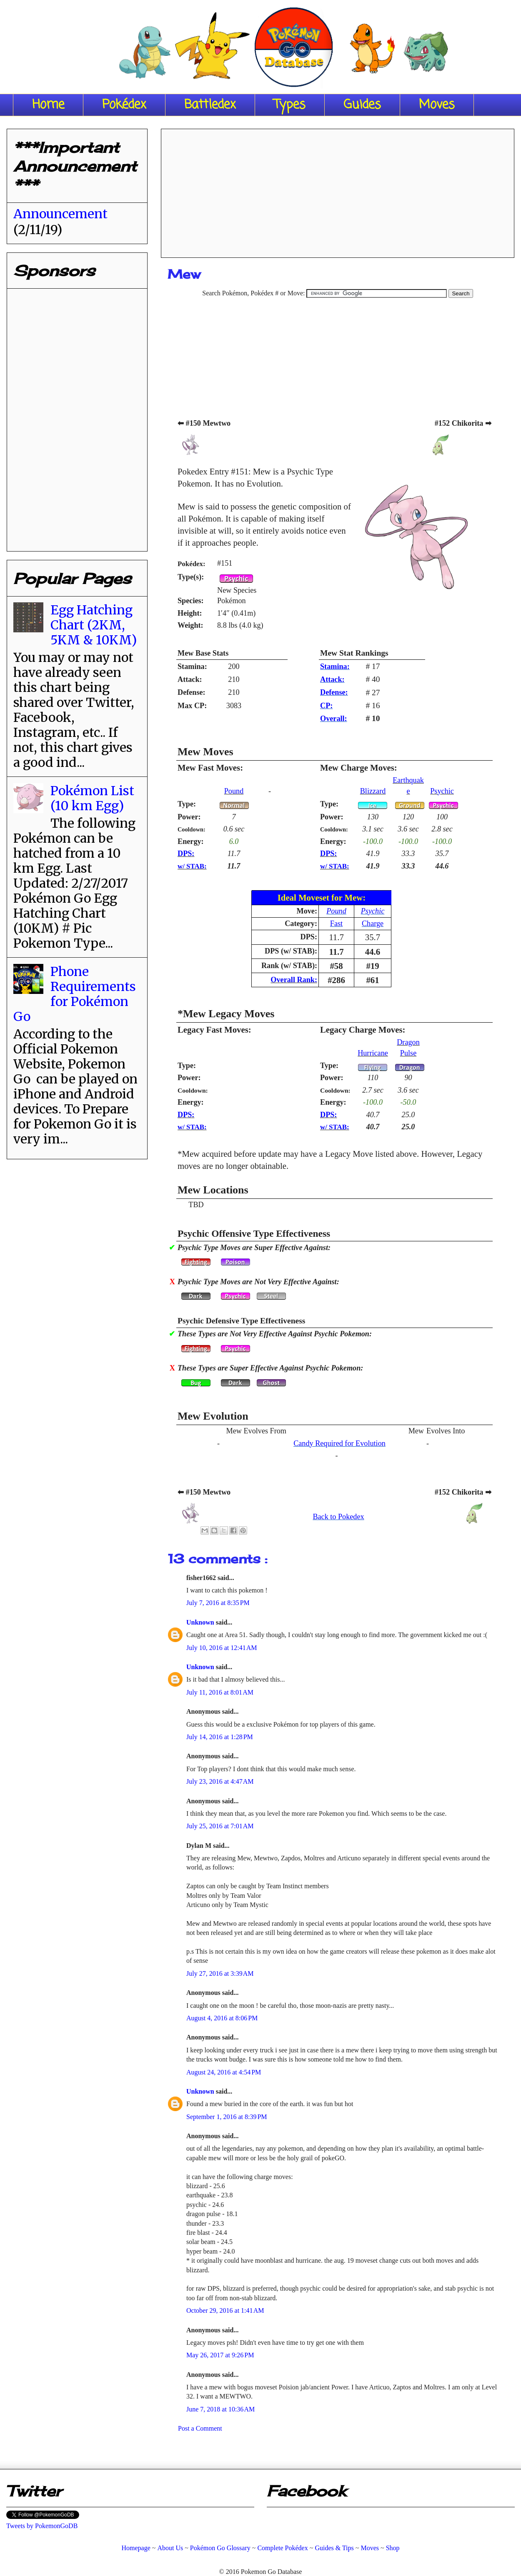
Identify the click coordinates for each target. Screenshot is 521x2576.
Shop (393, 2547)
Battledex (210, 105)
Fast (336, 923)
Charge (372, 923)
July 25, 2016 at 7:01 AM (220, 1826)
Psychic (442, 791)
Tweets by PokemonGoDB (42, 2525)
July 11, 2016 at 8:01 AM (219, 1692)
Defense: (334, 692)
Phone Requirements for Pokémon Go (74, 994)
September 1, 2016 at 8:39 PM (226, 2116)
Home (48, 105)
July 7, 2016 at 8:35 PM (218, 1602)
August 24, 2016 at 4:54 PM (223, 2072)
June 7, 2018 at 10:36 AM (220, 2409)
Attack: (332, 679)
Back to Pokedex (338, 1517)
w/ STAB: (192, 866)
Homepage (135, 2547)
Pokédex (124, 105)
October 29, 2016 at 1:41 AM (225, 2310)
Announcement (60, 214)
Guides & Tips (334, 2547)
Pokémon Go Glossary (220, 2547)
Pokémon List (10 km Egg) (92, 798)
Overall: (333, 718)
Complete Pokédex (282, 2547)
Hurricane (373, 1053)
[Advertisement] (337, 190)
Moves (437, 105)
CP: (326, 705)
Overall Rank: (294, 980)
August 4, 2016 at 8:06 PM (222, 2018)
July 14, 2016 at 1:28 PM (219, 1736)
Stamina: (335, 666)
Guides (362, 105)
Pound (234, 791)
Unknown (201, 1622)
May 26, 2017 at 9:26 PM (220, 2355)
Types (290, 105)
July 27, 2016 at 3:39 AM (220, 1973)
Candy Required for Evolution (339, 1443)
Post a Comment (200, 2428)
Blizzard (373, 791)
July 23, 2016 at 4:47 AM (220, 1781)
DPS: (186, 853)
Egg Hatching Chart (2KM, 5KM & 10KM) (93, 625)
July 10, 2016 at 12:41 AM (221, 1647)
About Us (170, 2547)
